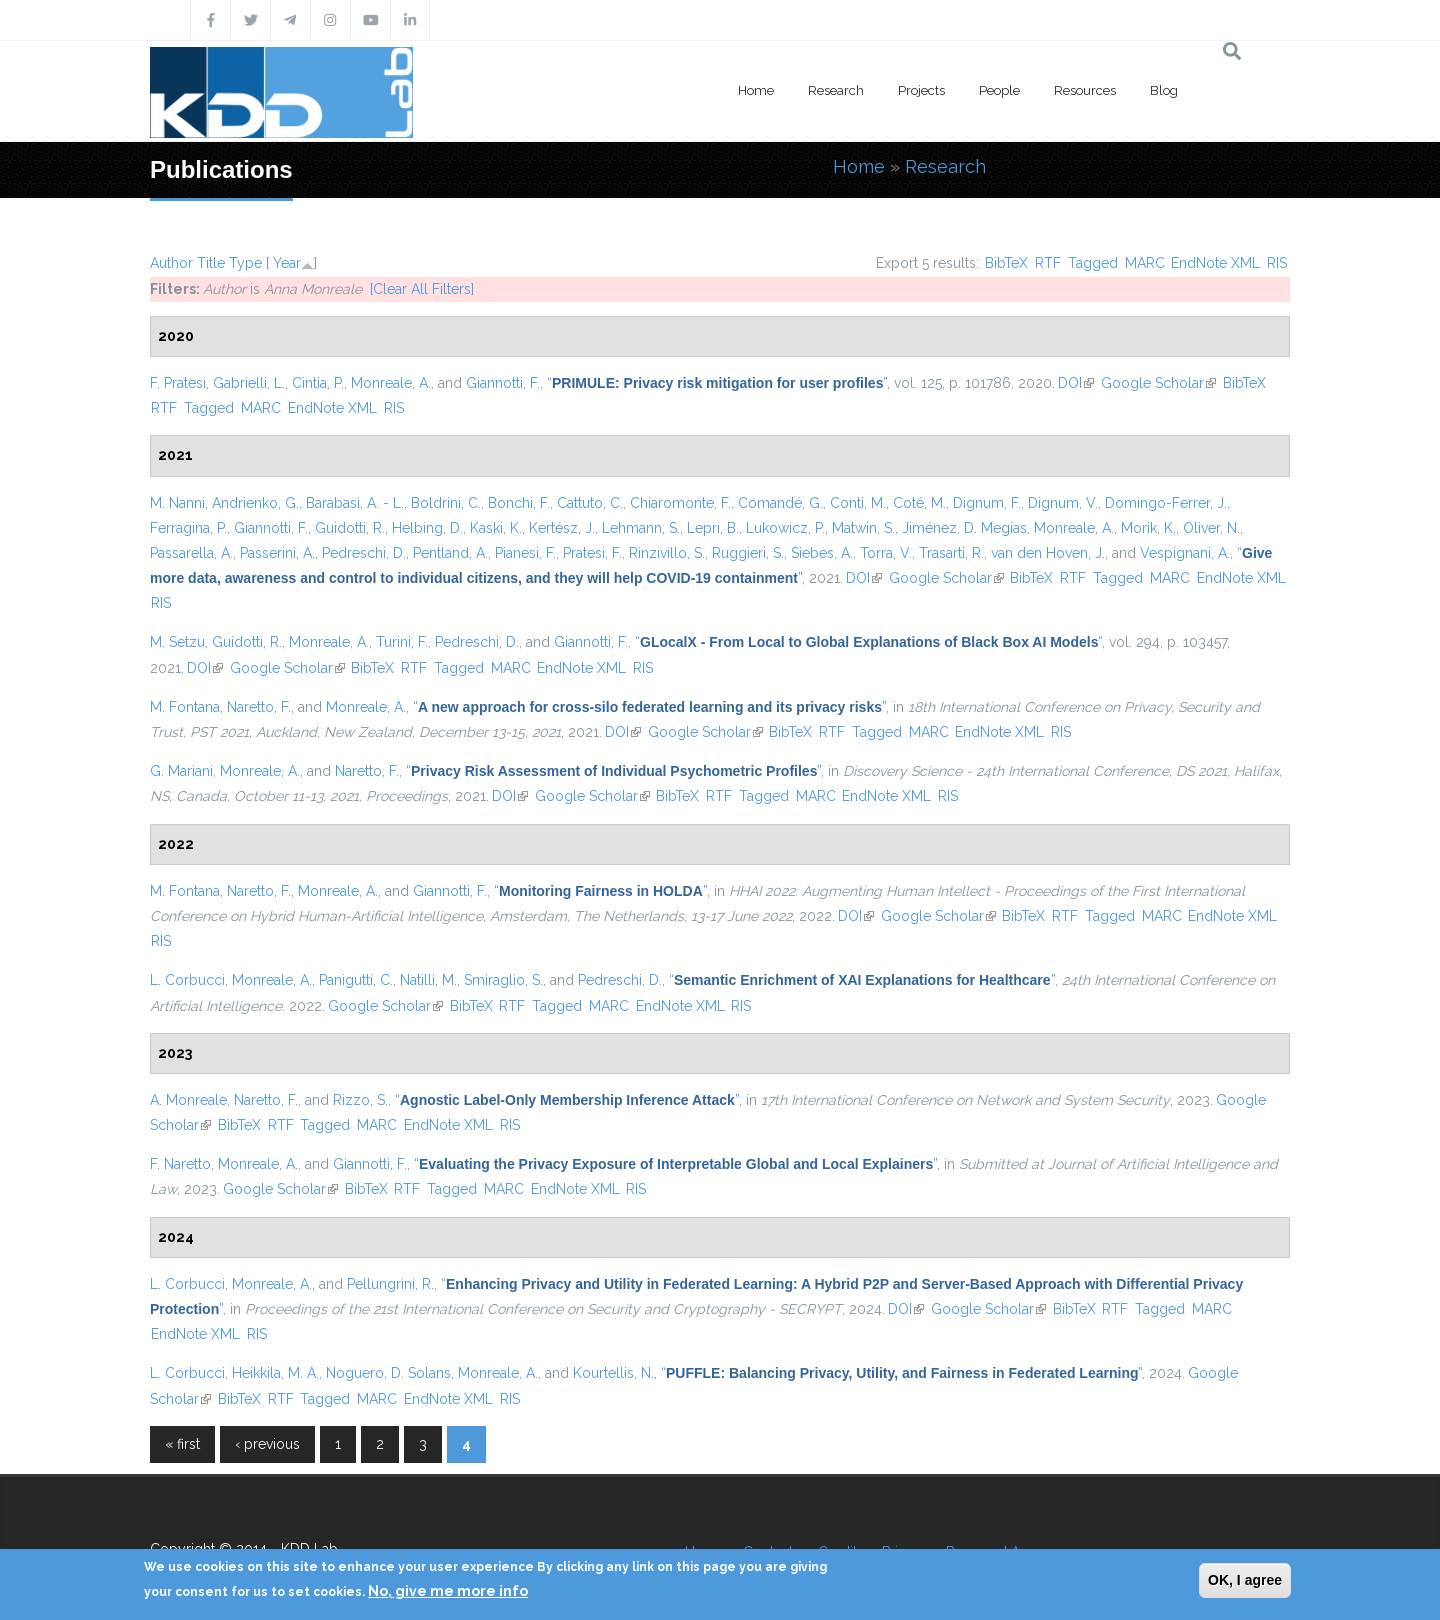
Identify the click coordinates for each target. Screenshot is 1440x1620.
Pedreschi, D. (364, 553)
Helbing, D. (427, 528)
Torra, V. (886, 553)
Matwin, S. (863, 528)
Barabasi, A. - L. (355, 503)
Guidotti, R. (350, 528)
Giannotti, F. (503, 383)
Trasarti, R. (951, 553)
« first (182, 1444)
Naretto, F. (259, 707)
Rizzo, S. (360, 1100)
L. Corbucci (187, 980)
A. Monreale (188, 1100)
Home (756, 90)
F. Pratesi (178, 383)
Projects (921, 90)
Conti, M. (858, 503)
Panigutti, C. (356, 980)
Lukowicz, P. (785, 528)
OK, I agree (1245, 1580)
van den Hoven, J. (1048, 553)
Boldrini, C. (446, 503)
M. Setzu (177, 642)
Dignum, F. (987, 503)
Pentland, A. (450, 553)
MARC (1145, 263)
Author (171, 263)
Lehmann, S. (641, 528)
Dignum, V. (1063, 503)
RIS (1277, 263)
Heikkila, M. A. (275, 1373)
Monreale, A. (391, 383)
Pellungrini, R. (390, 1284)
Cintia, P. (318, 383)
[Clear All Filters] (422, 289)
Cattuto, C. (590, 503)
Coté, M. (919, 503)
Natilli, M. (428, 980)
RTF (1048, 263)
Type (245, 263)
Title (211, 263)
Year (287, 263)
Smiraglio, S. (503, 980)
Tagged (1093, 263)
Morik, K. (1148, 528)
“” (717, 383)
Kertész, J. (562, 528)
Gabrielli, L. (249, 383)
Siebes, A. (822, 553)
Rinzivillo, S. (667, 553)
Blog (1164, 90)
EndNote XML (1215, 263)
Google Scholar (1158, 383)
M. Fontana (185, 707)
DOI (1076, 383)
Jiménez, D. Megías (964, 528)
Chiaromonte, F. (680, 503)
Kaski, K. (496, 528)
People (999, 90)
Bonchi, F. (519, 503)
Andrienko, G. (255, 503)
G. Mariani (181, 771)
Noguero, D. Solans (388, 1373)
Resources (1085, 90)
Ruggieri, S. (748, 553)
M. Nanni (177, 503)
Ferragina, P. (188, 528)
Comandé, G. (780, 503)
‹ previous (267, 1444)
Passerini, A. (277, 553)
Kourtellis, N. (613, 1373)
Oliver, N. (1211, 528)
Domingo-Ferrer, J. (1166, 503)
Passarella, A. (191, 553)
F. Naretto (180, 1164)
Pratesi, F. (592, 553)
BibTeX (1006, 263)
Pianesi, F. (525, 553)
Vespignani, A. (1185, 553)
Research (836, 90)
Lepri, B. (713, 528)
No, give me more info (448, 1591)
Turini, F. (402, 642)
